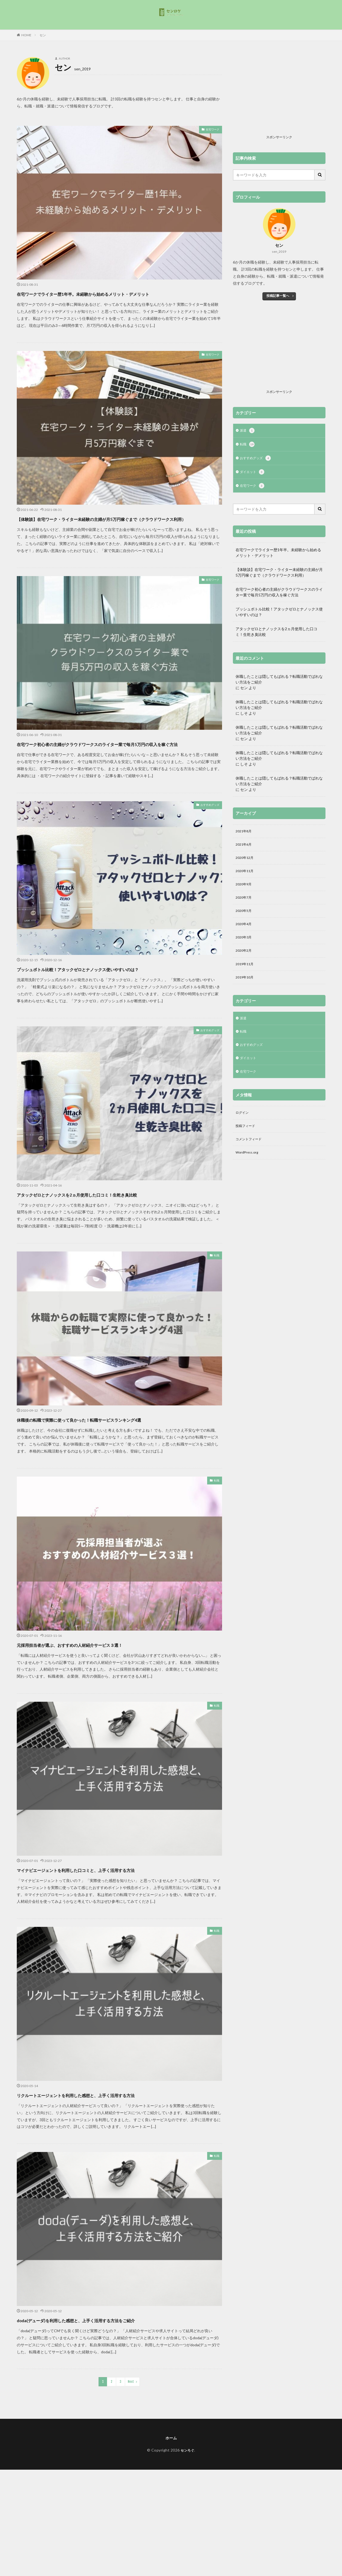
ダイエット (253, 474)
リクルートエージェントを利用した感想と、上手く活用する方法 (113, 2124)
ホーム (171, 2467)
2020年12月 (246, 862)
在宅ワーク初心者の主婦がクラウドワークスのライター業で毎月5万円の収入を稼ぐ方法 (118, 768)
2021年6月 (245, 848)
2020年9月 (245, 890)
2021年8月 (245, 834)
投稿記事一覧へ (277, 296)
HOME (26, 35)
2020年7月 (245, 904)
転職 (215, 1285)
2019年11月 (246, 975)
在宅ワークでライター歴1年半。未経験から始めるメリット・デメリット (118, 298)
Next (131, 2411)
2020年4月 (245, 933)
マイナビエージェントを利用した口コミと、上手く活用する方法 (113, 1899)
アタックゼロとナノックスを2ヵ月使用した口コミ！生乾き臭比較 (115, 1223)
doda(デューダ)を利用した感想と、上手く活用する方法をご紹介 (112, 2349)
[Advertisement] (279, 95)
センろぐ (187, 2480)
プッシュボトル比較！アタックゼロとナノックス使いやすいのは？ (118, 998)
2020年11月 (246, 876)
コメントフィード (251, 1157)
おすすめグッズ (206, 835)
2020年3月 (245, 947)
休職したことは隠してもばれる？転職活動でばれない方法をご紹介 (279, 682)
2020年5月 (245, 918)
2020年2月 (245, 961)
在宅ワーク (209, 130)
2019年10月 (246, 989)
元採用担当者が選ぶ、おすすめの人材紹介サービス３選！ (102, 1673)
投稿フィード (247, 1143)
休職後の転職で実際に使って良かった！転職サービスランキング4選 (118, 1448)
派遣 (248, 431)
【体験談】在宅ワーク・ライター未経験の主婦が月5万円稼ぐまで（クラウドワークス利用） (114, 533)
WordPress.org (248, 1171)
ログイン (243, 1129)
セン (43, 35)
